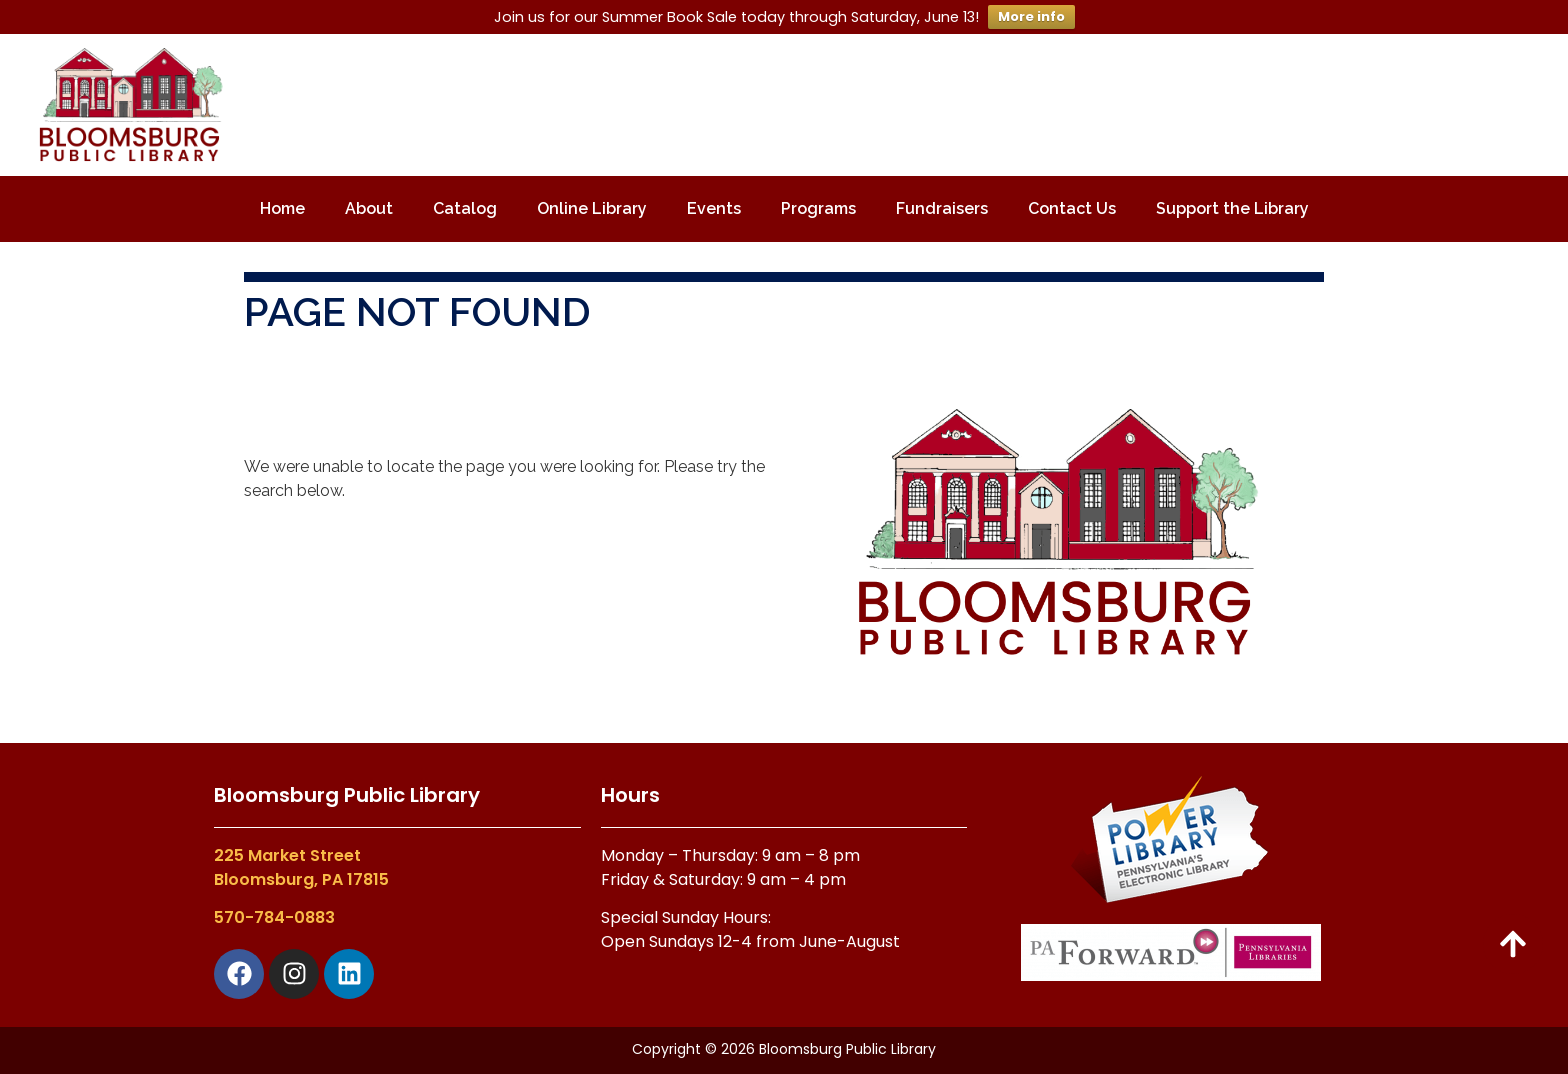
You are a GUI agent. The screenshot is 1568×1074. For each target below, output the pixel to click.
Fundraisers (942, 208)
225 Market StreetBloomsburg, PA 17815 (301, 867)
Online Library (592, 208)
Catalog (465, 208)
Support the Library (1232, 208)
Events (714, 208)
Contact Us (1072, 208)
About (369, 208)
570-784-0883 (274, 917)
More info (1031, 16)
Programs (818, 208)
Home (282, 208)
